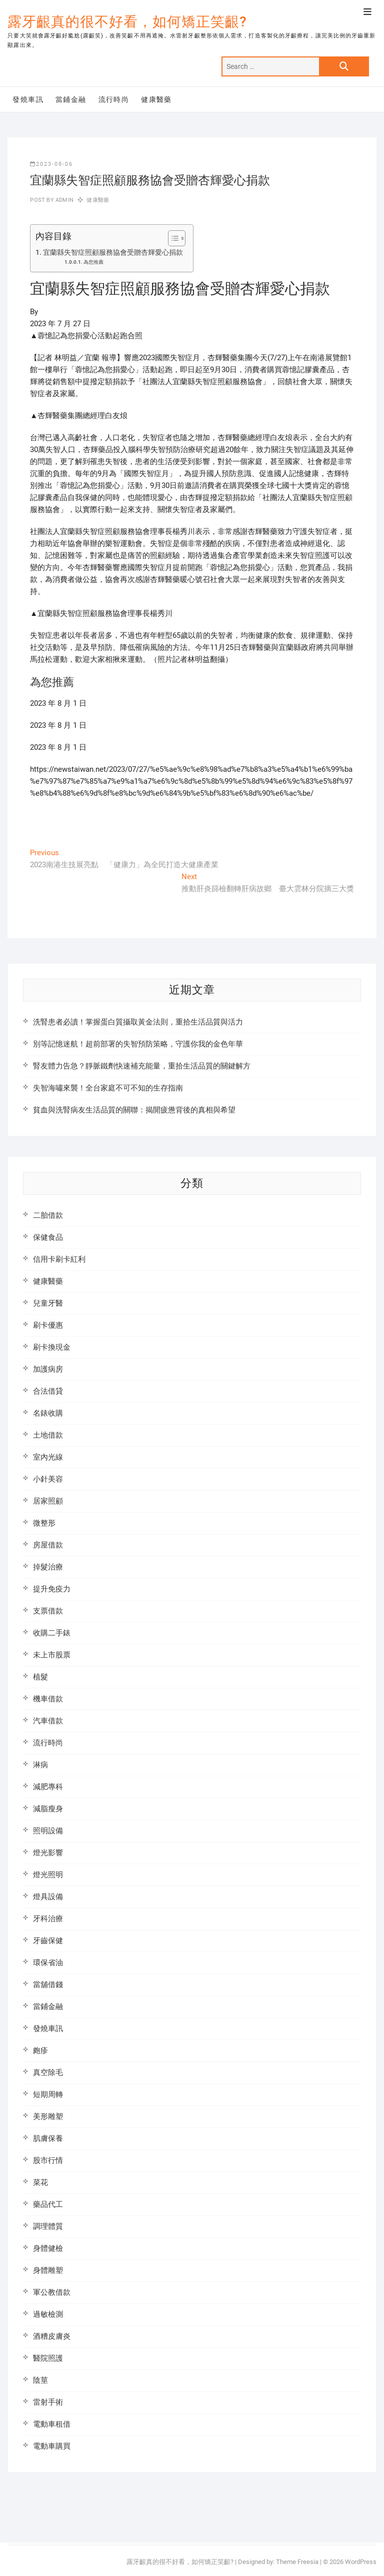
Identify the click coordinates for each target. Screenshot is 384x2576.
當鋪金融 (71, 99)
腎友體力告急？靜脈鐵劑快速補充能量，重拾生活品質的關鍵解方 (141, 1065)
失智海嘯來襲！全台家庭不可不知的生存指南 (108, 1087)
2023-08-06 (51, 164)
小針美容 (48, 1479)
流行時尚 (114, 99)
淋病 (40, 1764)
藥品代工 (48, 2204)
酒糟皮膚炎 (51, 2336)
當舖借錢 (48, 1984)
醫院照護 (48, 2358)
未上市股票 (51, 1654)
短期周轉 (48, 2094)
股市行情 (48, 2160)
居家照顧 (48, 1501)
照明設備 (48, 1830)
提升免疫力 (51, 1588)
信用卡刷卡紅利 (59, 1259)
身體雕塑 (48, 2270)
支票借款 (48, 1610)
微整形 (44, 1523)
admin (64, 200)
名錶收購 (48, 1413)
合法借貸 (48, 1391)
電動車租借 (51, 2424)
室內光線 (48, 1457)
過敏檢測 (48, 2314)
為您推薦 (94, 262)
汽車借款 (48, 1720)
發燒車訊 (28, 99)
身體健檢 (48, 2248)
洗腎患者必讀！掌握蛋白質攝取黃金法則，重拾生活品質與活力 (138, 1022)
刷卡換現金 (51, 1347)
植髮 (40, 1676)
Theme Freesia (297, 2562)
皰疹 (40, 2050)
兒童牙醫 (48, 1303)
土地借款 (48, 1435)
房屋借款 (48, 1545)
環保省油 (48, 1962)
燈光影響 (48, 1852)
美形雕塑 (48, 2116)
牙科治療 (48, 1918)
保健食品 (48, 1237)
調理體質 (48, 2226)
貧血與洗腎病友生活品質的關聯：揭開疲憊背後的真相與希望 (134, 1109)
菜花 (40, 2182)
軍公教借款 (51, 2292)
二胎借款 (48, 1215)
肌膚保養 (48, 2138)
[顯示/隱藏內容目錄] (171, 238)
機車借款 (48, 1698)
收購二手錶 (51, 1632)
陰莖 (40, 2380)
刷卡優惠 (48, 1325)
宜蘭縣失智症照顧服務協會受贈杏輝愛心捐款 (113, 252)
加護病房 (48, 1369)
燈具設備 (48, 1896)
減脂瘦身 (48, 1808)
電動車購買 (51, 2446)
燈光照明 (48, 1874)
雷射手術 (48, 2402)
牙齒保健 (48, 1940)
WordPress (360, 2562)
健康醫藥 (156, 99)
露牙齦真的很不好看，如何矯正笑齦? (127, 21)
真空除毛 (48, 2072)
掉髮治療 (48, 1566)
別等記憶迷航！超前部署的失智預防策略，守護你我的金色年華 (138, 1043)
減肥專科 (48, 1786)
